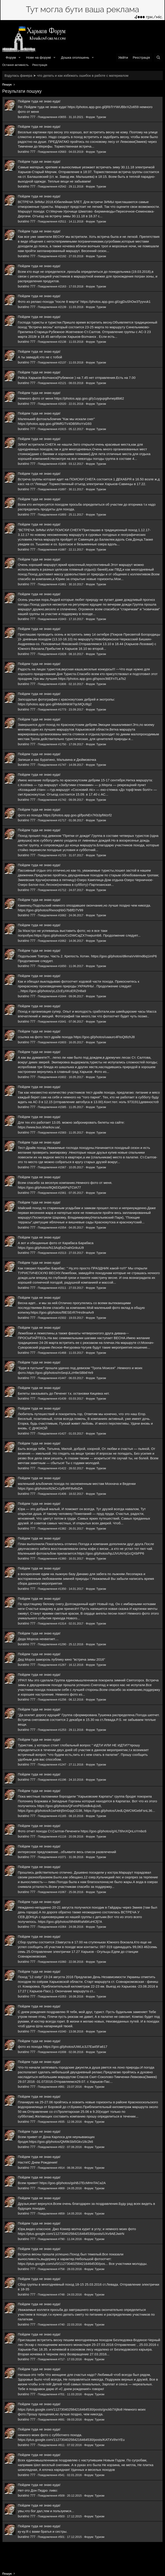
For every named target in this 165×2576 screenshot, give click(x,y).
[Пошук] (158, 57)
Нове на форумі (38, 57)
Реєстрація (39, 65)
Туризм (101, 117)
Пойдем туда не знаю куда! (39, 101)
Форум (11, 57)
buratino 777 (26, 117)
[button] (19, 57)
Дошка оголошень (75, 57)
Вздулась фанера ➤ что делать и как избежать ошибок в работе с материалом (66, 75)
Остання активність (15, 65)
